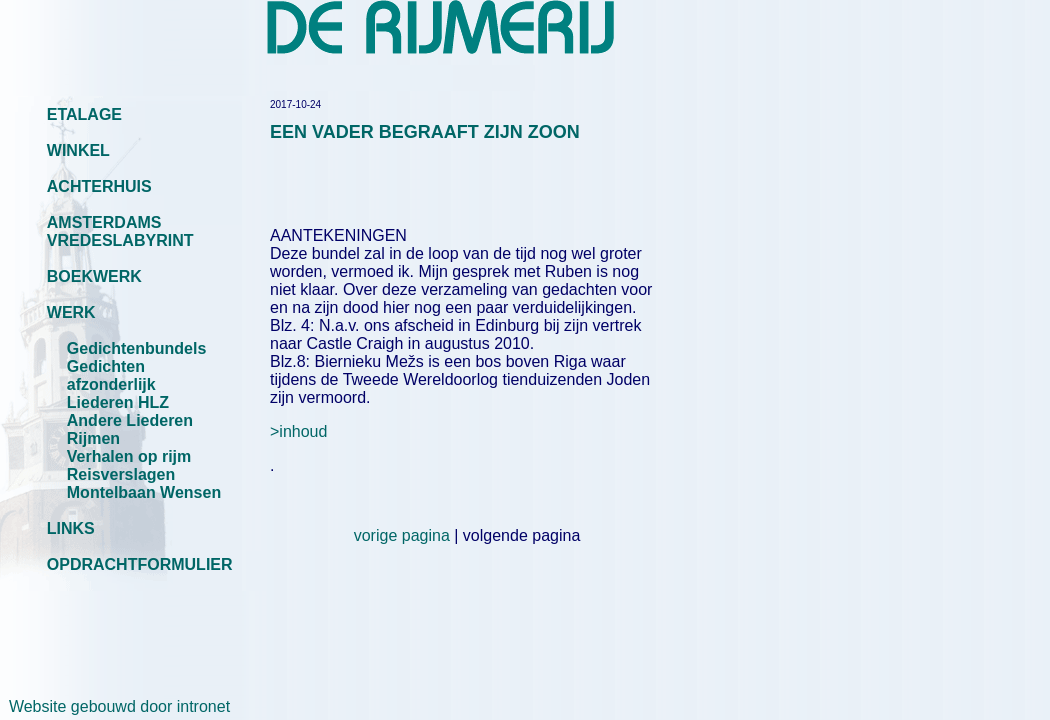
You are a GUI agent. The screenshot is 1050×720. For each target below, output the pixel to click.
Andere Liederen (130, 420)
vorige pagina (402, 535)
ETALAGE (84, 114)
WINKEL (78, 150)
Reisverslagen (121, 474)
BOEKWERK (94, 276)
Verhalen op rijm (129, 456)
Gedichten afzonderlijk (111, 375)
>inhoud (298, 431)
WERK (71, 312)
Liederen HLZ (118, 402)
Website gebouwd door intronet (115, 706)
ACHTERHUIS (99, 186)
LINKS (71, 528)
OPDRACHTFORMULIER (140, 564)
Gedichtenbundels (137, 348)
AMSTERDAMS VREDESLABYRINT (120, 231)
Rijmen (93, 438)
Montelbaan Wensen (144, 492)
